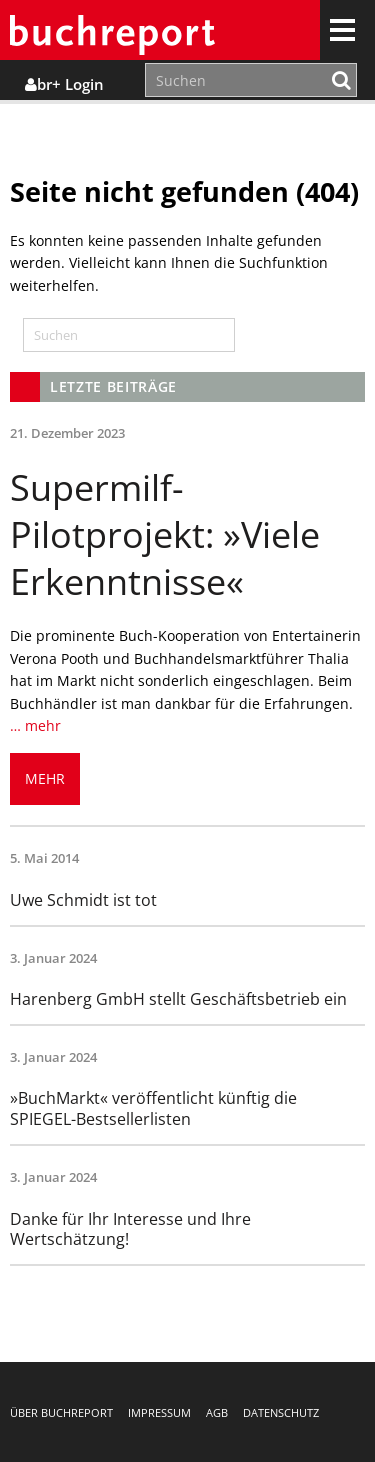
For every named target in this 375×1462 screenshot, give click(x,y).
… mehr (35, 725)
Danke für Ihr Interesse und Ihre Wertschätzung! (130, 1229)
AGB (217, 1412)
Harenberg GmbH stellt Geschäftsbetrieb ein (178, 999)
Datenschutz (281, 1412)
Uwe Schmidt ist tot (83, 900)
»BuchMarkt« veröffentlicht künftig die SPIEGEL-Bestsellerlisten (153, 1108)
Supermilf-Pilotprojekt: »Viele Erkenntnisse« (165, 534)
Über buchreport (61, 1412)
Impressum (159, 1412)
